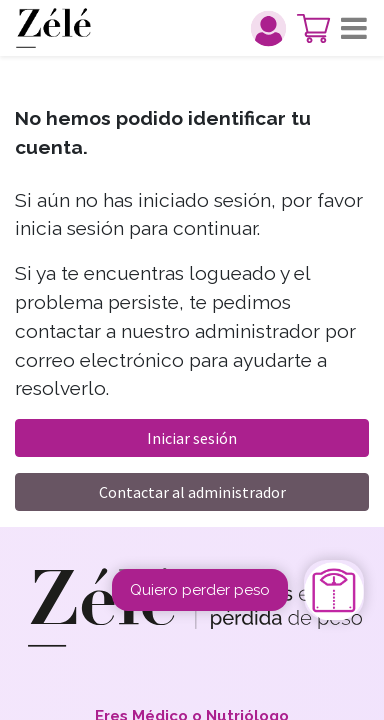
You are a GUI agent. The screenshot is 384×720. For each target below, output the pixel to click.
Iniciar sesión (192, 438)
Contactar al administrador (192, 492)
